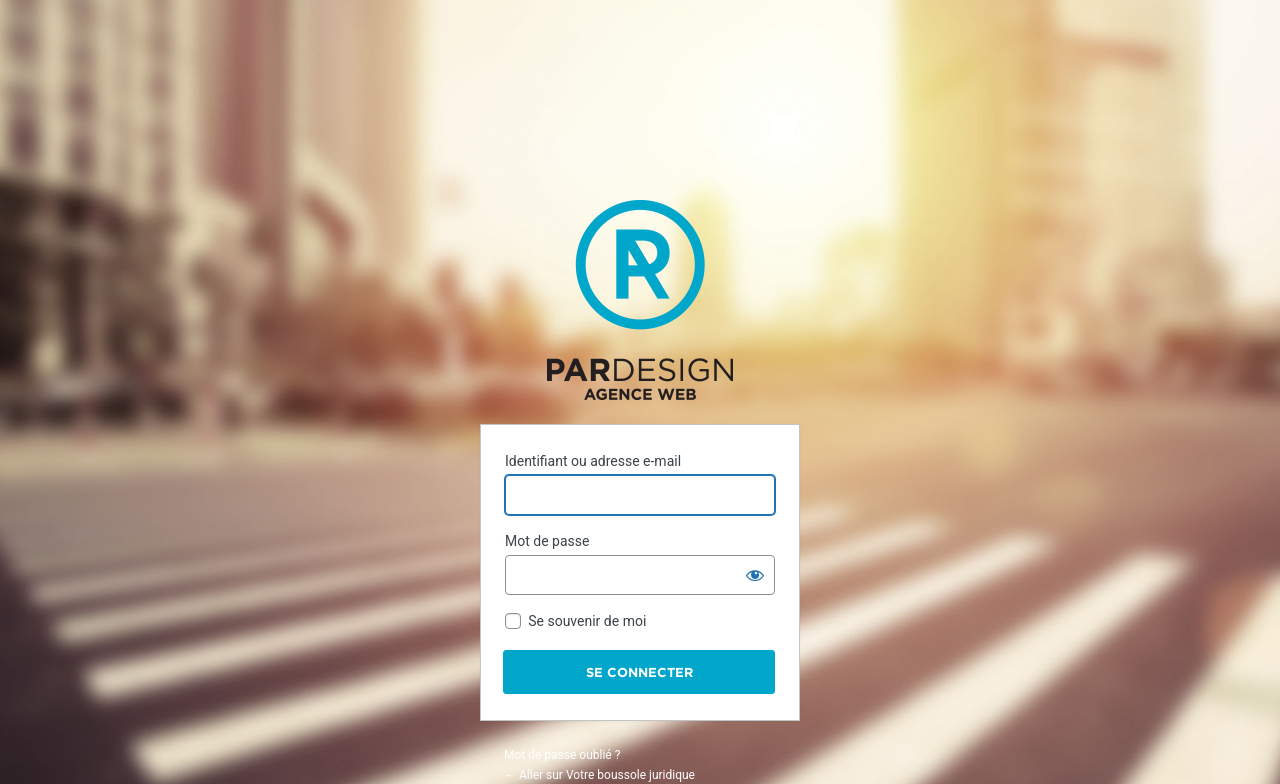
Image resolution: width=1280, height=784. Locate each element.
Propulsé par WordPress (640, 300)
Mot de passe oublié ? (562, 755)
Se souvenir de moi (587, 621)
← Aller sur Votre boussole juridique (599, 775)
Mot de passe (547, 541)
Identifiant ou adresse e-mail (593, 461)
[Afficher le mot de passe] (755, 575)
